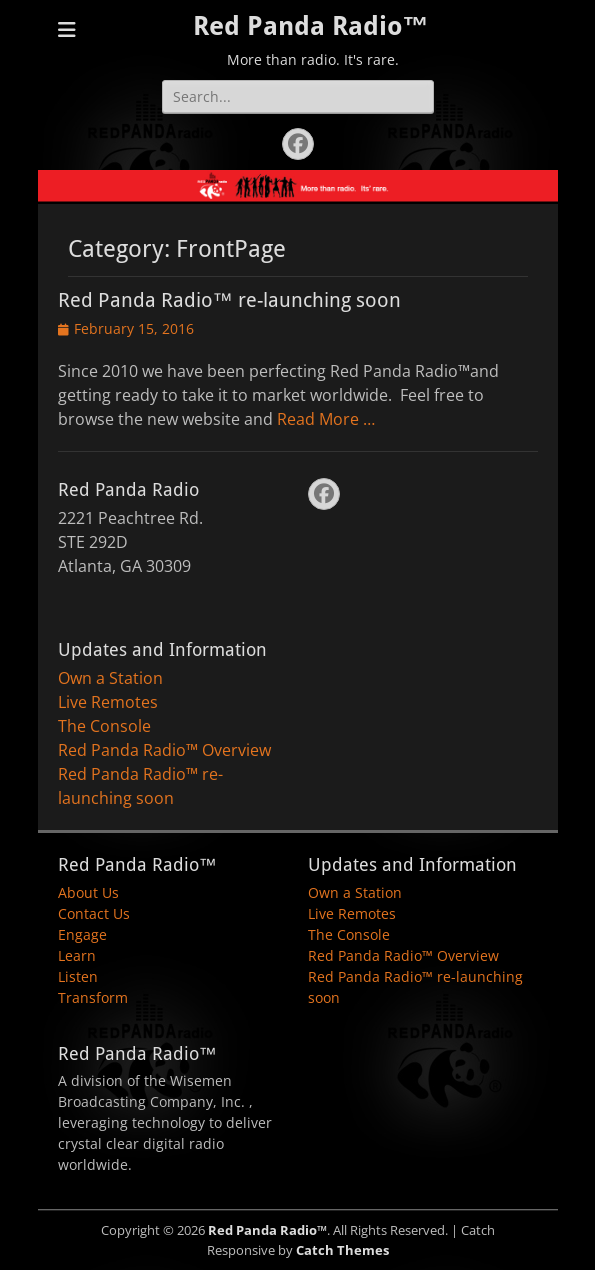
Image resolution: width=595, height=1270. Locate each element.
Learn (77, 955)
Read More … (326, 419)
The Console (104, 726)
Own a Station (110, 678)
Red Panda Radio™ (311, 26)
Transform (93, 997)
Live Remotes (108, 702)
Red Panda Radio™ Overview (164, 750)
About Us (88, 892)
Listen (78, 976)
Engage (82, 934)
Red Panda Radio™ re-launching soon (229, 300)
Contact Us (94, 913)
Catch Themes (342, 1250)
